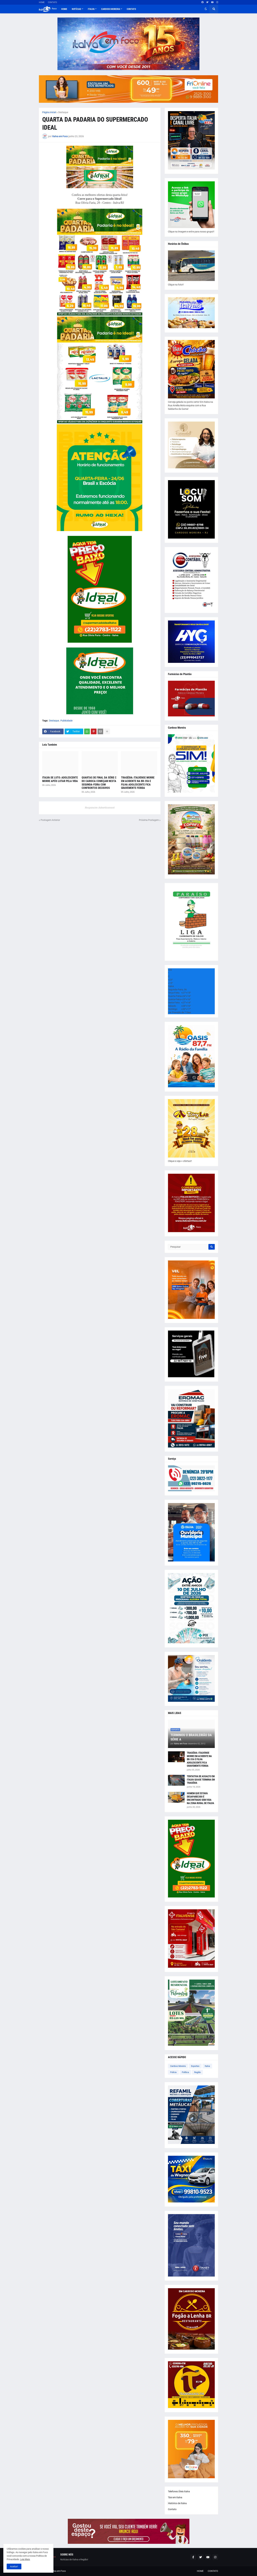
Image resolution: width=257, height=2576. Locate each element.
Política (185, 2072)
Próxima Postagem (149, 820)
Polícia (173, 2072)
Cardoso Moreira (178, 2066)
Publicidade (66, 720)
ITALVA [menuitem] (91, 9)
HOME (42, 2)
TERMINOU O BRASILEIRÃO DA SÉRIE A (191, 1737)
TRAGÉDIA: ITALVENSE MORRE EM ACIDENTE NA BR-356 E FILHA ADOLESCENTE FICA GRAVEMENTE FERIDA (137, 782)
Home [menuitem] (64, 9)
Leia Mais (25, 2559)
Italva (207, 2066)
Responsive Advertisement (100, 807)
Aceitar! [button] (14, 2566)
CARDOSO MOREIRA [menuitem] (110, 9)
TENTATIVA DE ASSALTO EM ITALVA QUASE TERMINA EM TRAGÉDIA (201, 1779)
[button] (205, 9)
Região (197, 2072)
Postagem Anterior (50, 820)
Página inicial (49, 112)
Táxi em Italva (175, 2497)
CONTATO (52, 2)
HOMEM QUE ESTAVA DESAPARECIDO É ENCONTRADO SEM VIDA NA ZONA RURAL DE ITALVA (200, 1798)
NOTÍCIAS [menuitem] (76, 9)
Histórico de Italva (177, 2503)
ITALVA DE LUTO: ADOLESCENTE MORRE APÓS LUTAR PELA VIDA (60, 779)
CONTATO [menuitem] (131, 9)
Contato (172, 2509)
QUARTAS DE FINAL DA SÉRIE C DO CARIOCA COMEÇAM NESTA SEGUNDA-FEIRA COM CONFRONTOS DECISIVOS (99, 782)
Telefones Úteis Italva (179, 2491)
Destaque (63, 112)
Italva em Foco (58, 2571)
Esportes (195, 2066)
